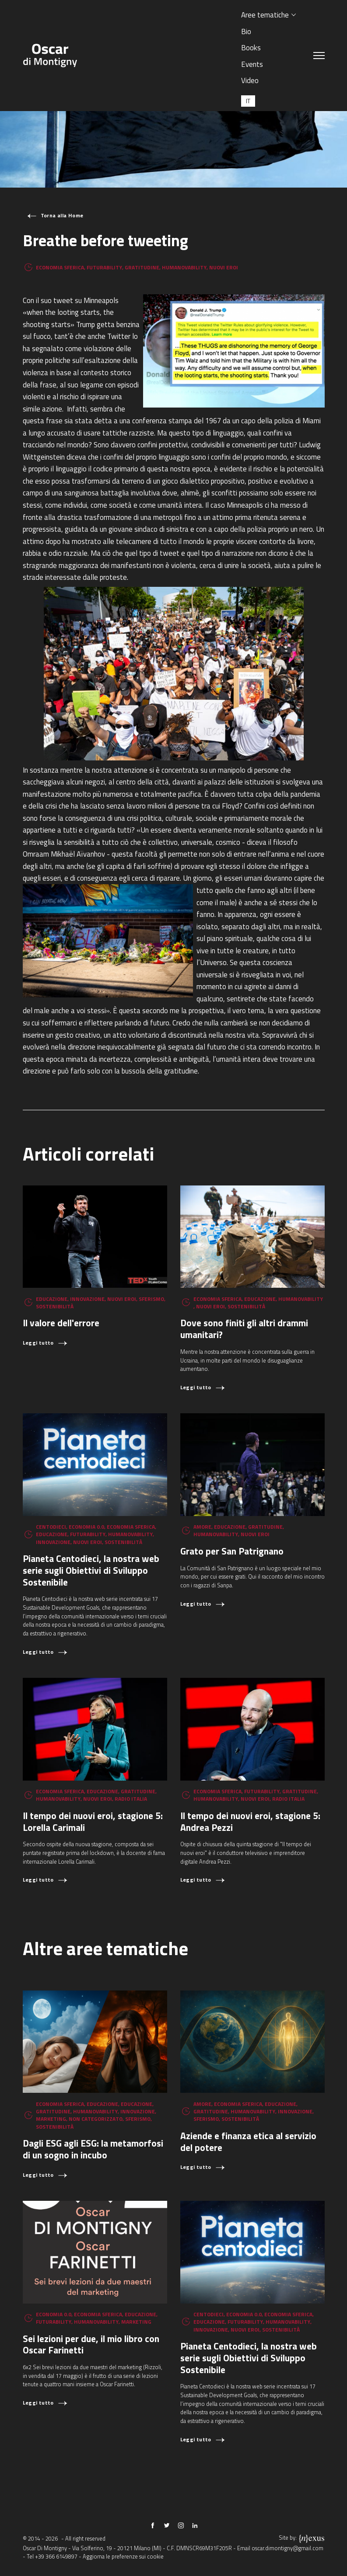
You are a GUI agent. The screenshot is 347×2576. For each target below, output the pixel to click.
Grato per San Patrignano (232, 1551)
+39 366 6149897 (56, 2556)
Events (252, 64)
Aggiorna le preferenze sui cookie (123, 2556)
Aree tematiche (265, 14)
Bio (246, 31)
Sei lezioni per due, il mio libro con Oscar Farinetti (91, 2344)
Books (251, 47)
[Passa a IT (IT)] (248, 101)
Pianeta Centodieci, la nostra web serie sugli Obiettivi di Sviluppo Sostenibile (91, 1570)
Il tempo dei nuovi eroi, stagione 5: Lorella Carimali (93, 1821)
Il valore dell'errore (61, 1323)
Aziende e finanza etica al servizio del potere (248, 2141)
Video (250, 80)
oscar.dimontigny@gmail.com (287, 2548)
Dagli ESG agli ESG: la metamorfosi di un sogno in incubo (93, 2149)
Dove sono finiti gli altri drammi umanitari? (244, 1329)
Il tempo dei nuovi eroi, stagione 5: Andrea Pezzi (250, 1821)
